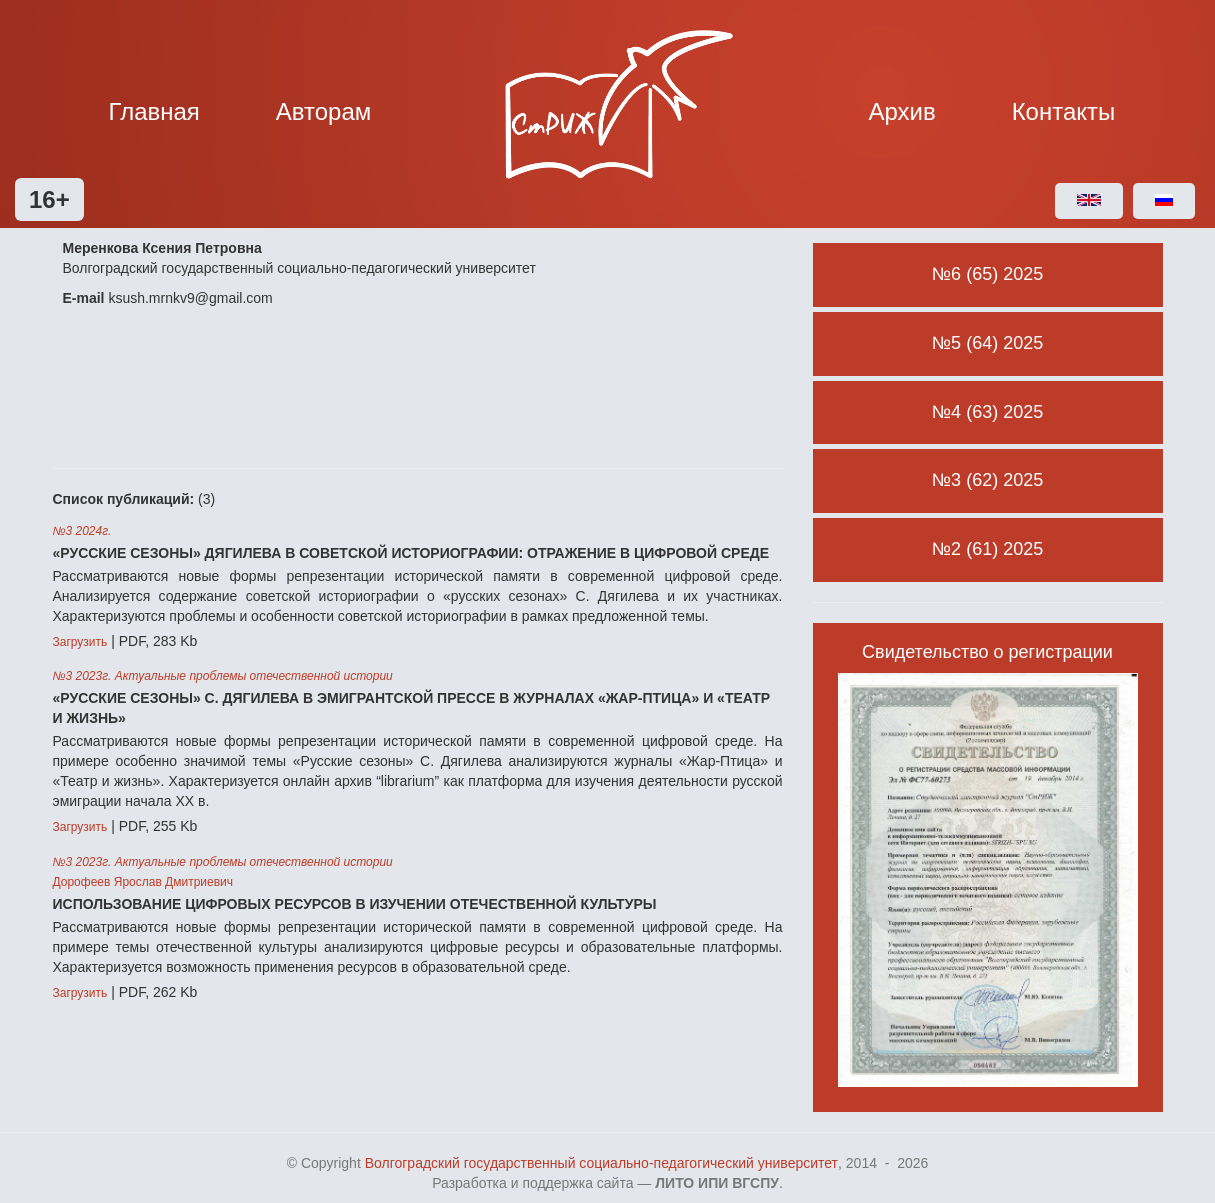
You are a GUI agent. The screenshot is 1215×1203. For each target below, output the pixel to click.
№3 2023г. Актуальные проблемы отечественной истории (223, 676)
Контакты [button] (1064, 111)
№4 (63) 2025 (987, 412)
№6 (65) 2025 (987, 274)
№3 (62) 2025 (987, 480)
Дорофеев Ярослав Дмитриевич (143, 882)
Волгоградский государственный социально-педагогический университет (601, 1163)
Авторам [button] (324, 111)
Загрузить (80, 642)
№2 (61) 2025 (987, 549)
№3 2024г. (82, 531)
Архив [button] (902, 111)
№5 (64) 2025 (987, 343)
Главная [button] (154, 111)
